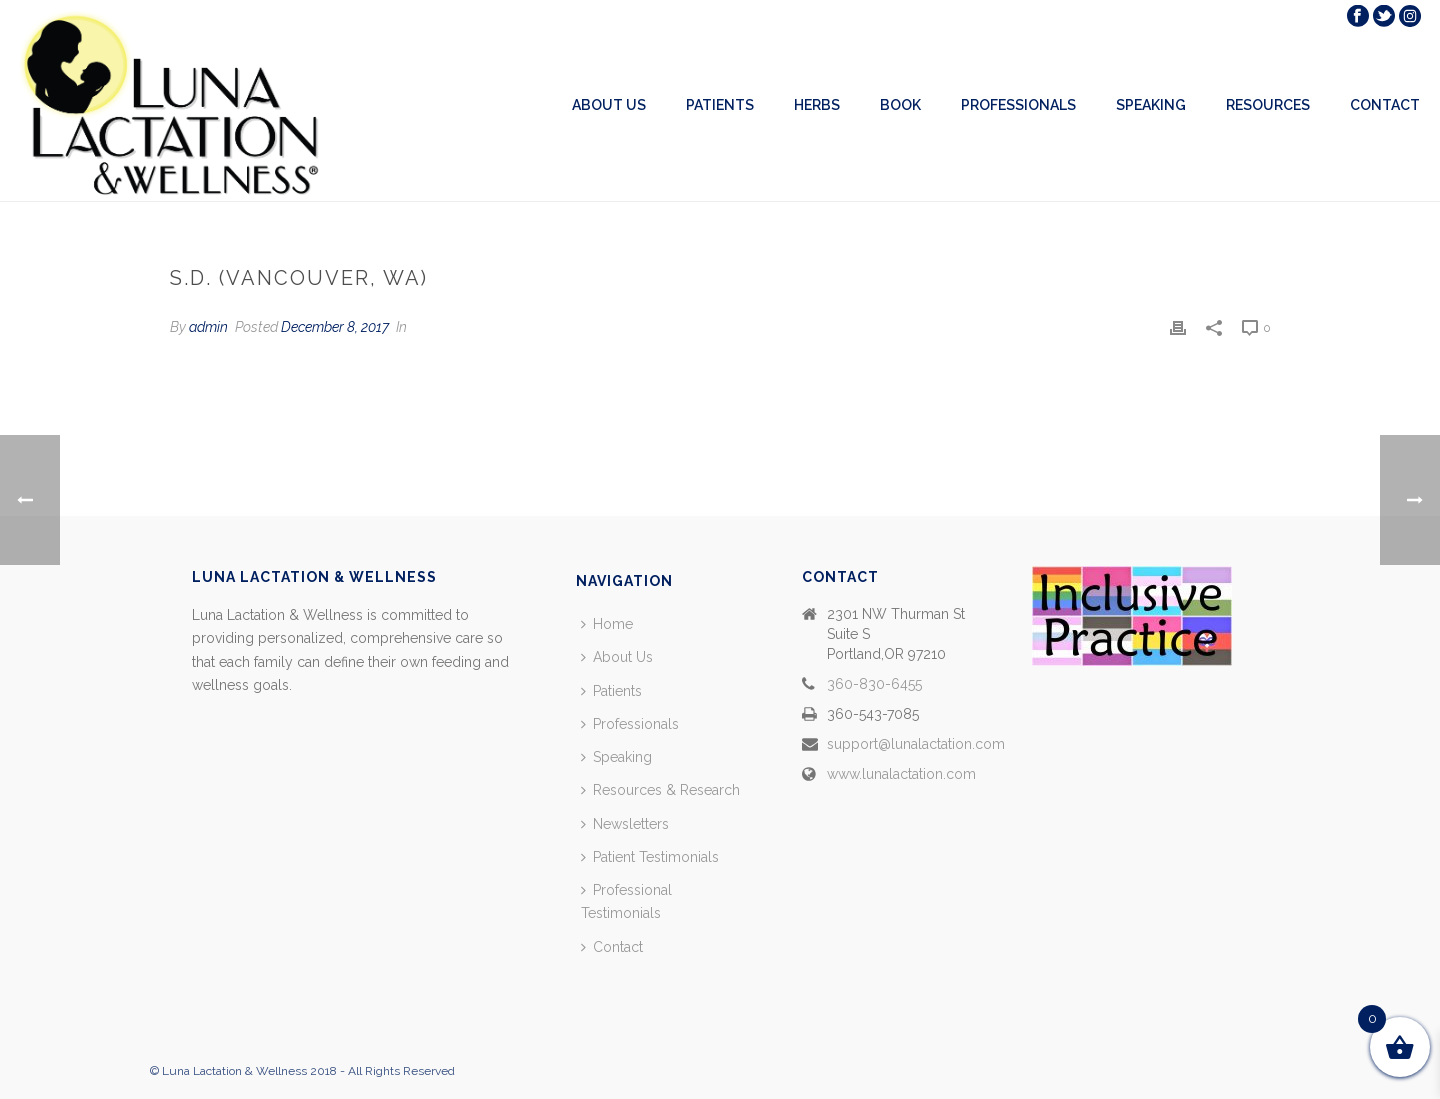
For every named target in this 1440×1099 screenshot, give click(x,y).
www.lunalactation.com (901, 774)
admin (208, 327)
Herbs (817, 105)
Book (900, 105)
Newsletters (625, 824)
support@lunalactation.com (916, 744)
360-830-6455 (874, 684)
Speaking (1151, 105)
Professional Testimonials (626, 901)
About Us (609, 105)
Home (607, 624)
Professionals (1018, 105)
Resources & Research (660, 790)
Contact (1385, 105)
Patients (720, 105)
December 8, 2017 (335, 327)
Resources (1268, 105)
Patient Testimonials (650, 857)
